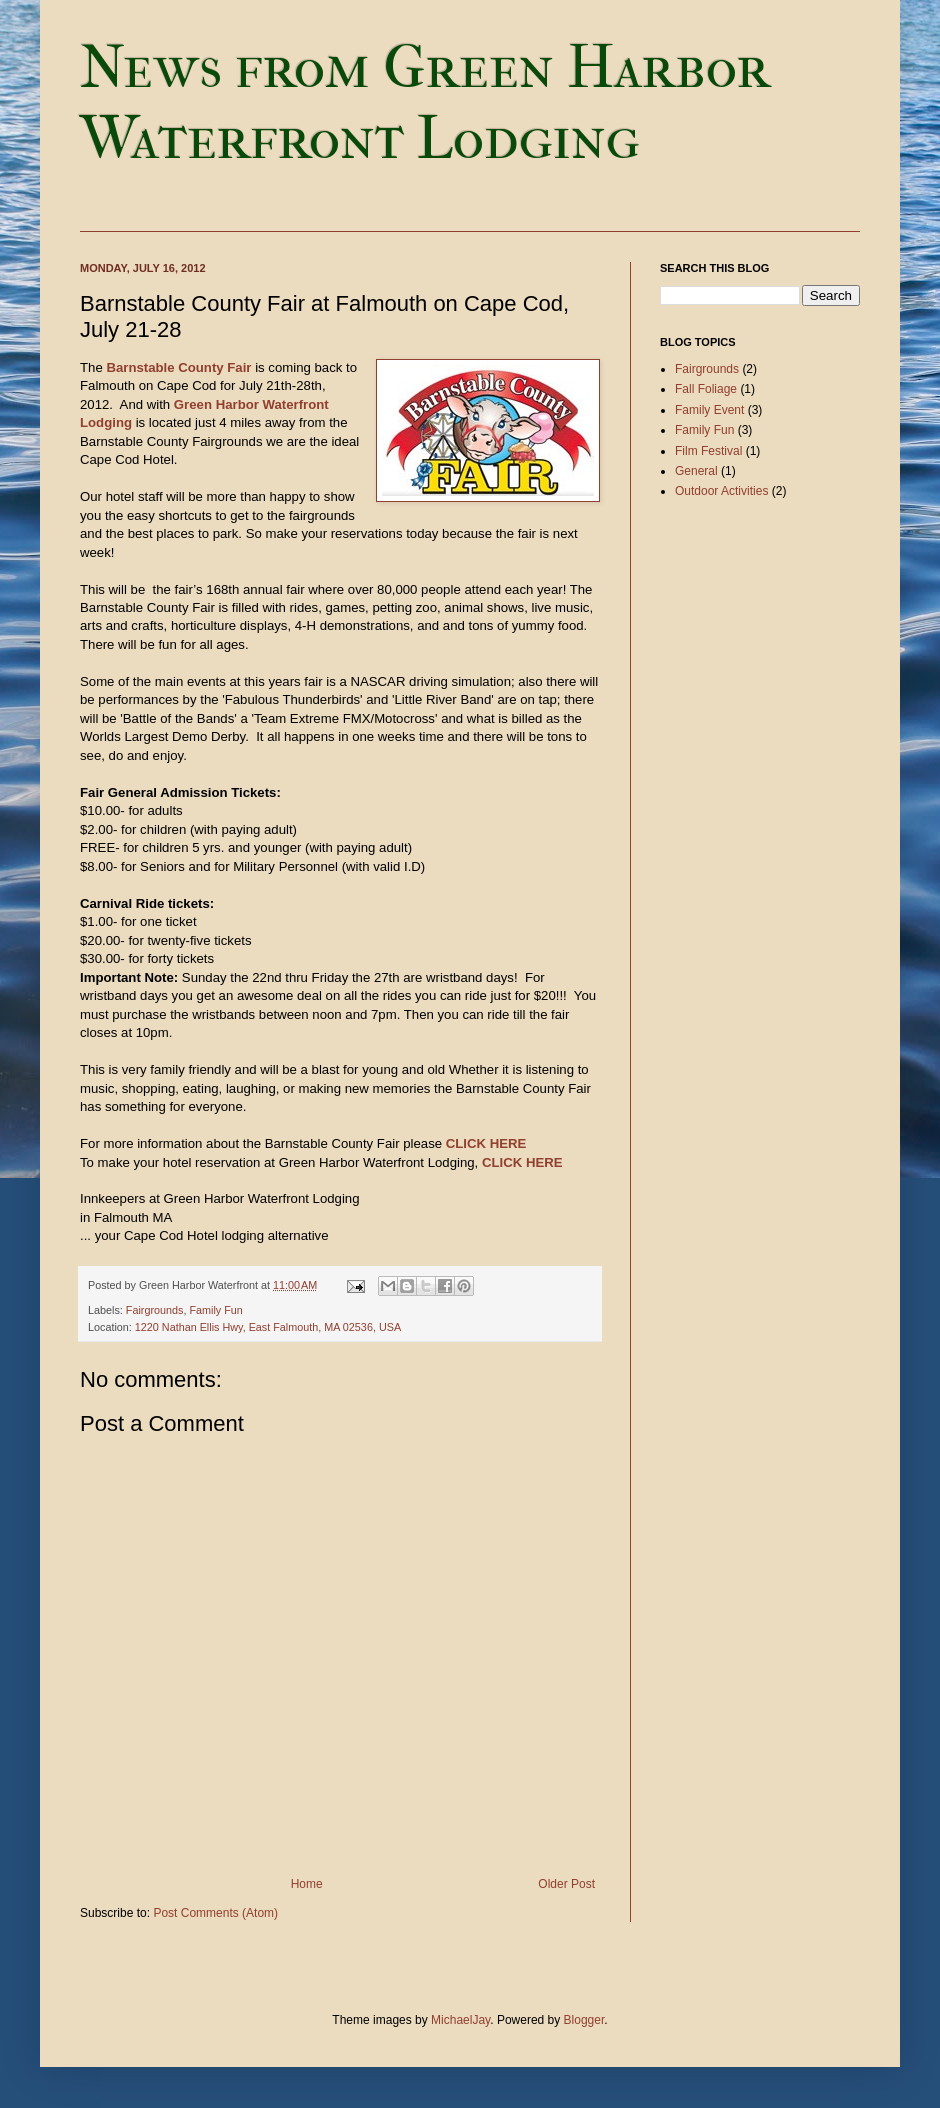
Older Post (566, 1884)
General (696, 471)
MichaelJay (460, 2020)
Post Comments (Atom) (215, 1913)
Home (307, 1884)
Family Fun (215, 1310)
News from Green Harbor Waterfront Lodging (425, 103)
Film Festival (708, 451)
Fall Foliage (706, 389)
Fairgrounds (155, 1310)
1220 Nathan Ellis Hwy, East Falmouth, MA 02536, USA (268, 1327)
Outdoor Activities (721, 491)
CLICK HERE (486, 1143)
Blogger (584, 2020)
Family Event (709, 410)
